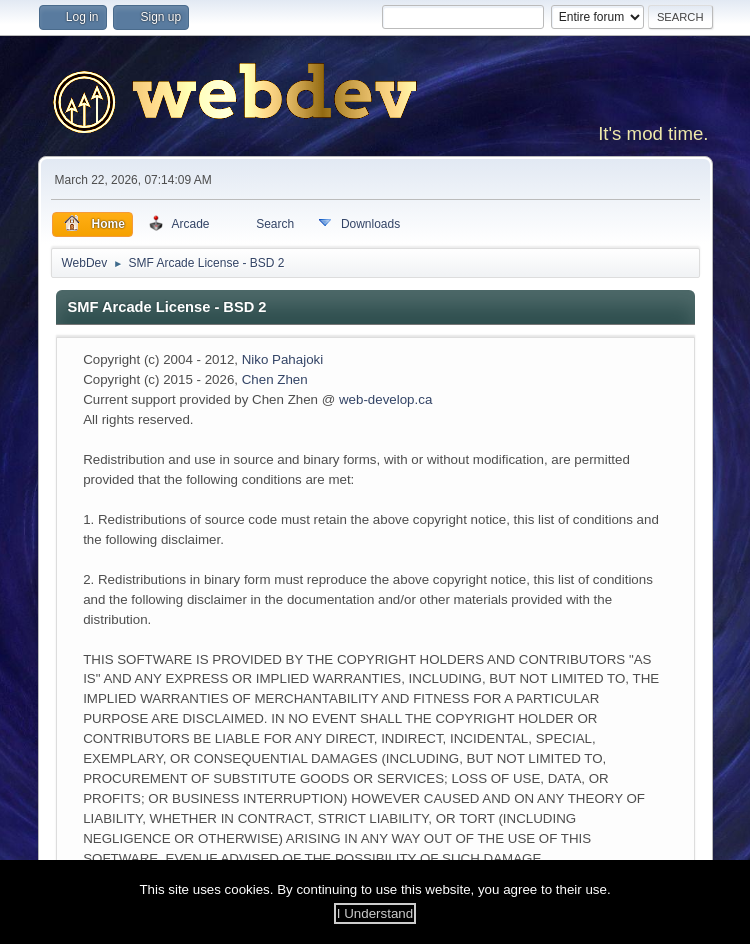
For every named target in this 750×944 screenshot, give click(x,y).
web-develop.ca (385, 399)
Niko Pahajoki (283, 359)
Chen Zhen (275, 379)
